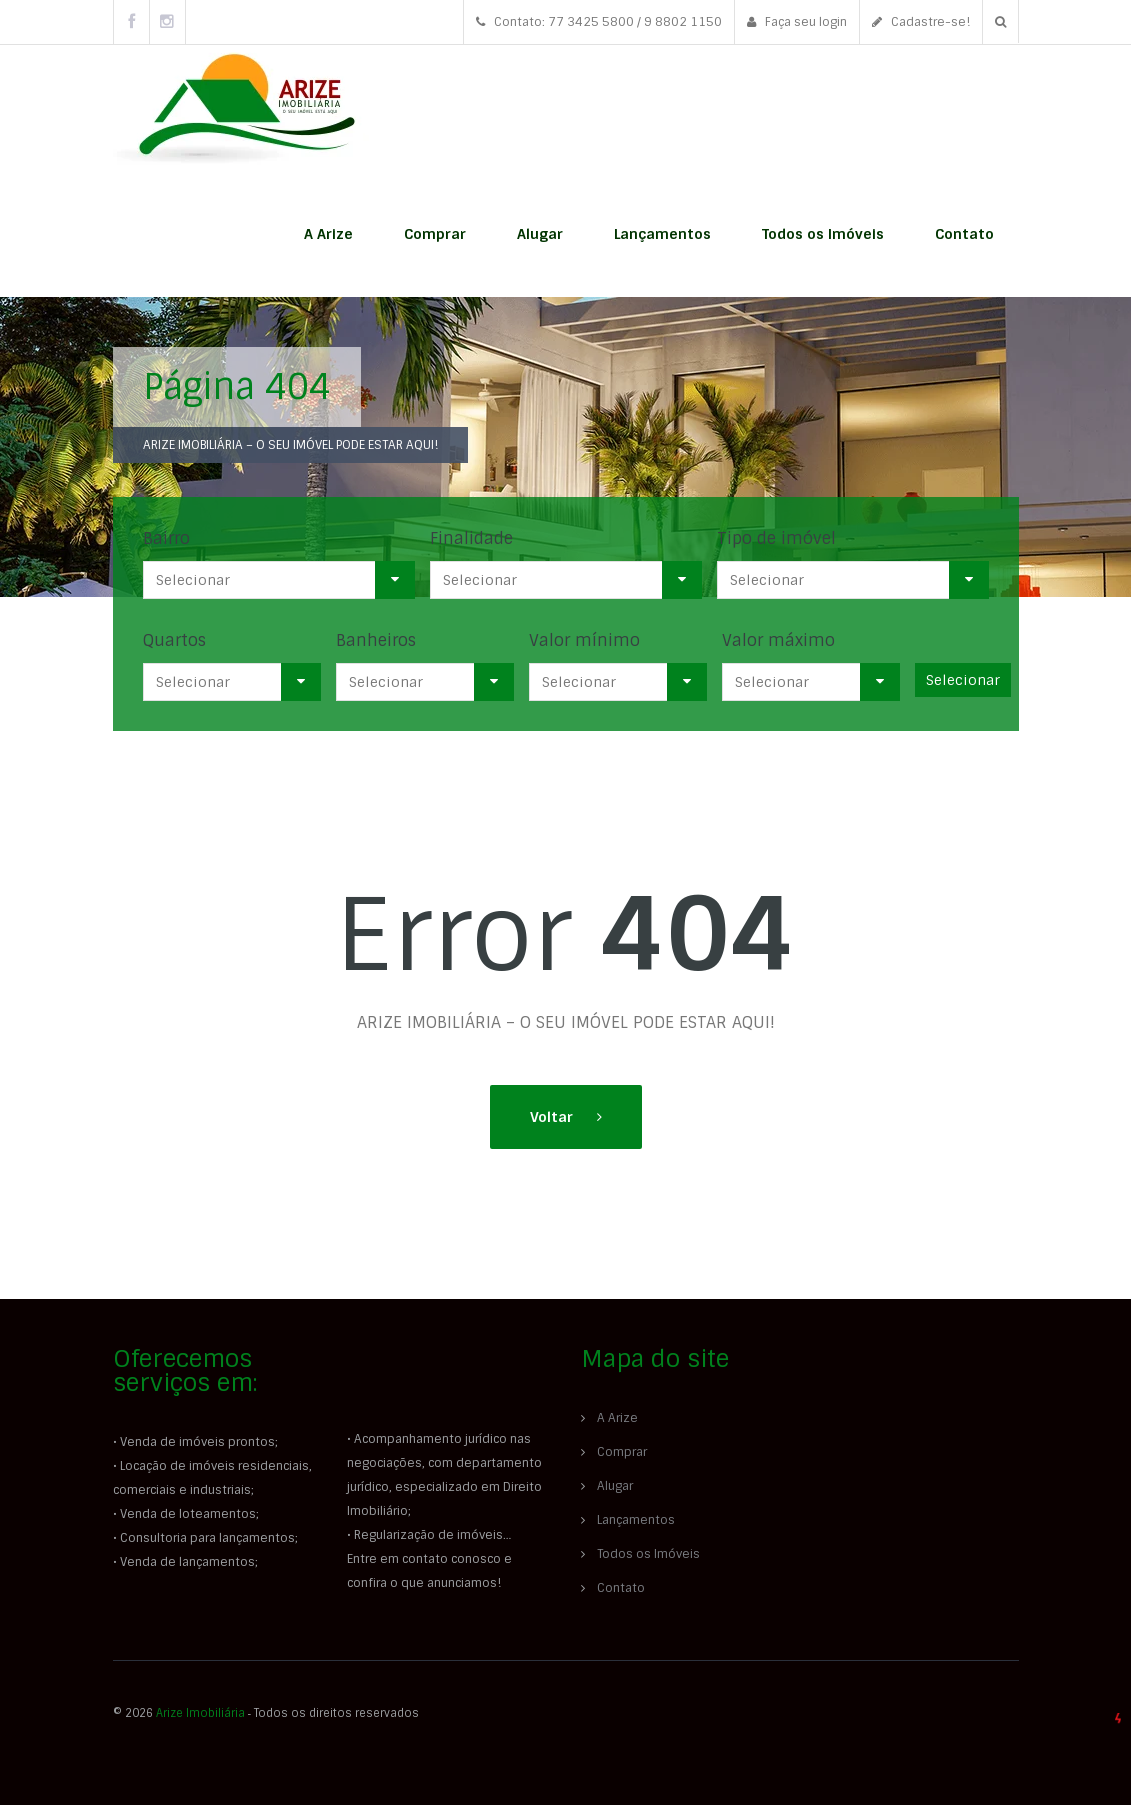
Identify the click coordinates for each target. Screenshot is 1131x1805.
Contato (964, 234)
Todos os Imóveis (823, 234)
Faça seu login (797, 22)
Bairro (166, 538)
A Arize (328, 234)
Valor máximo (778, 640)
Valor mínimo (584, 640)
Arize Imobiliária (200, 1713)
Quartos (174, 640)
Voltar (553, 1117)
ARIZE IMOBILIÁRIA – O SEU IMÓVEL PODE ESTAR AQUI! (290, 445)
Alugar (540, 234)
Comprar (435, 234)
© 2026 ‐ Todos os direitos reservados (268, 1713)
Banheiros (376, 640)
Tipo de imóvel (776, 538)
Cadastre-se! (921, 22)
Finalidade (471, 538)
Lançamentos (662, 234)
